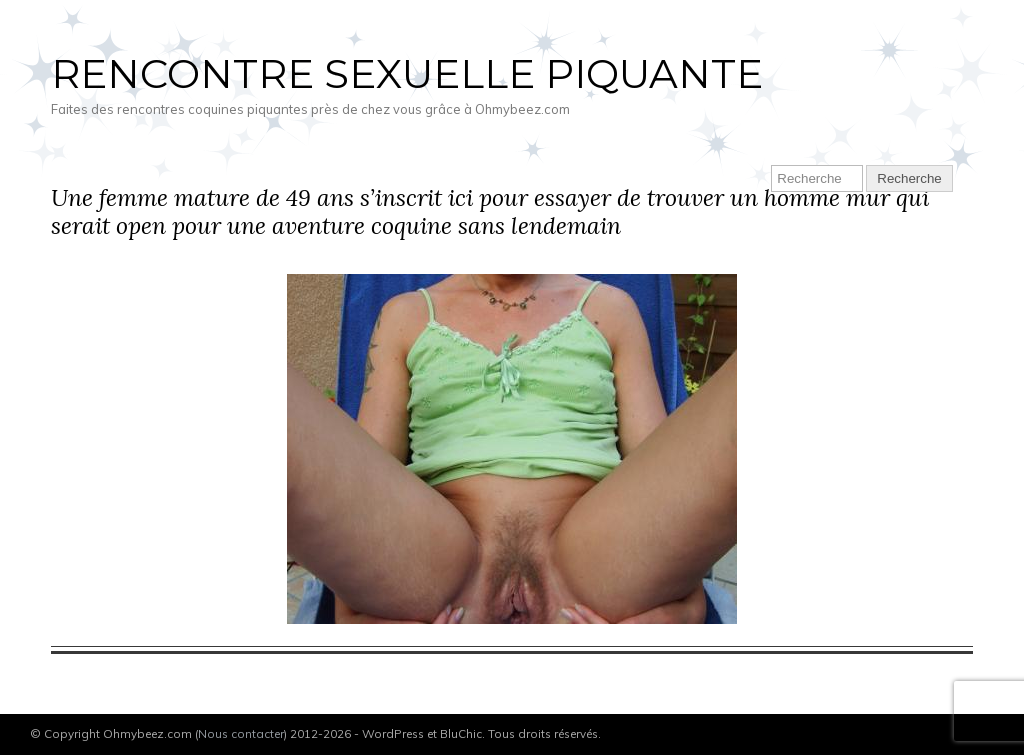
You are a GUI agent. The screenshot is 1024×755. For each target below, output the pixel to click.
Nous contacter (241, 733)
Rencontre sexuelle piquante (407, 73)
